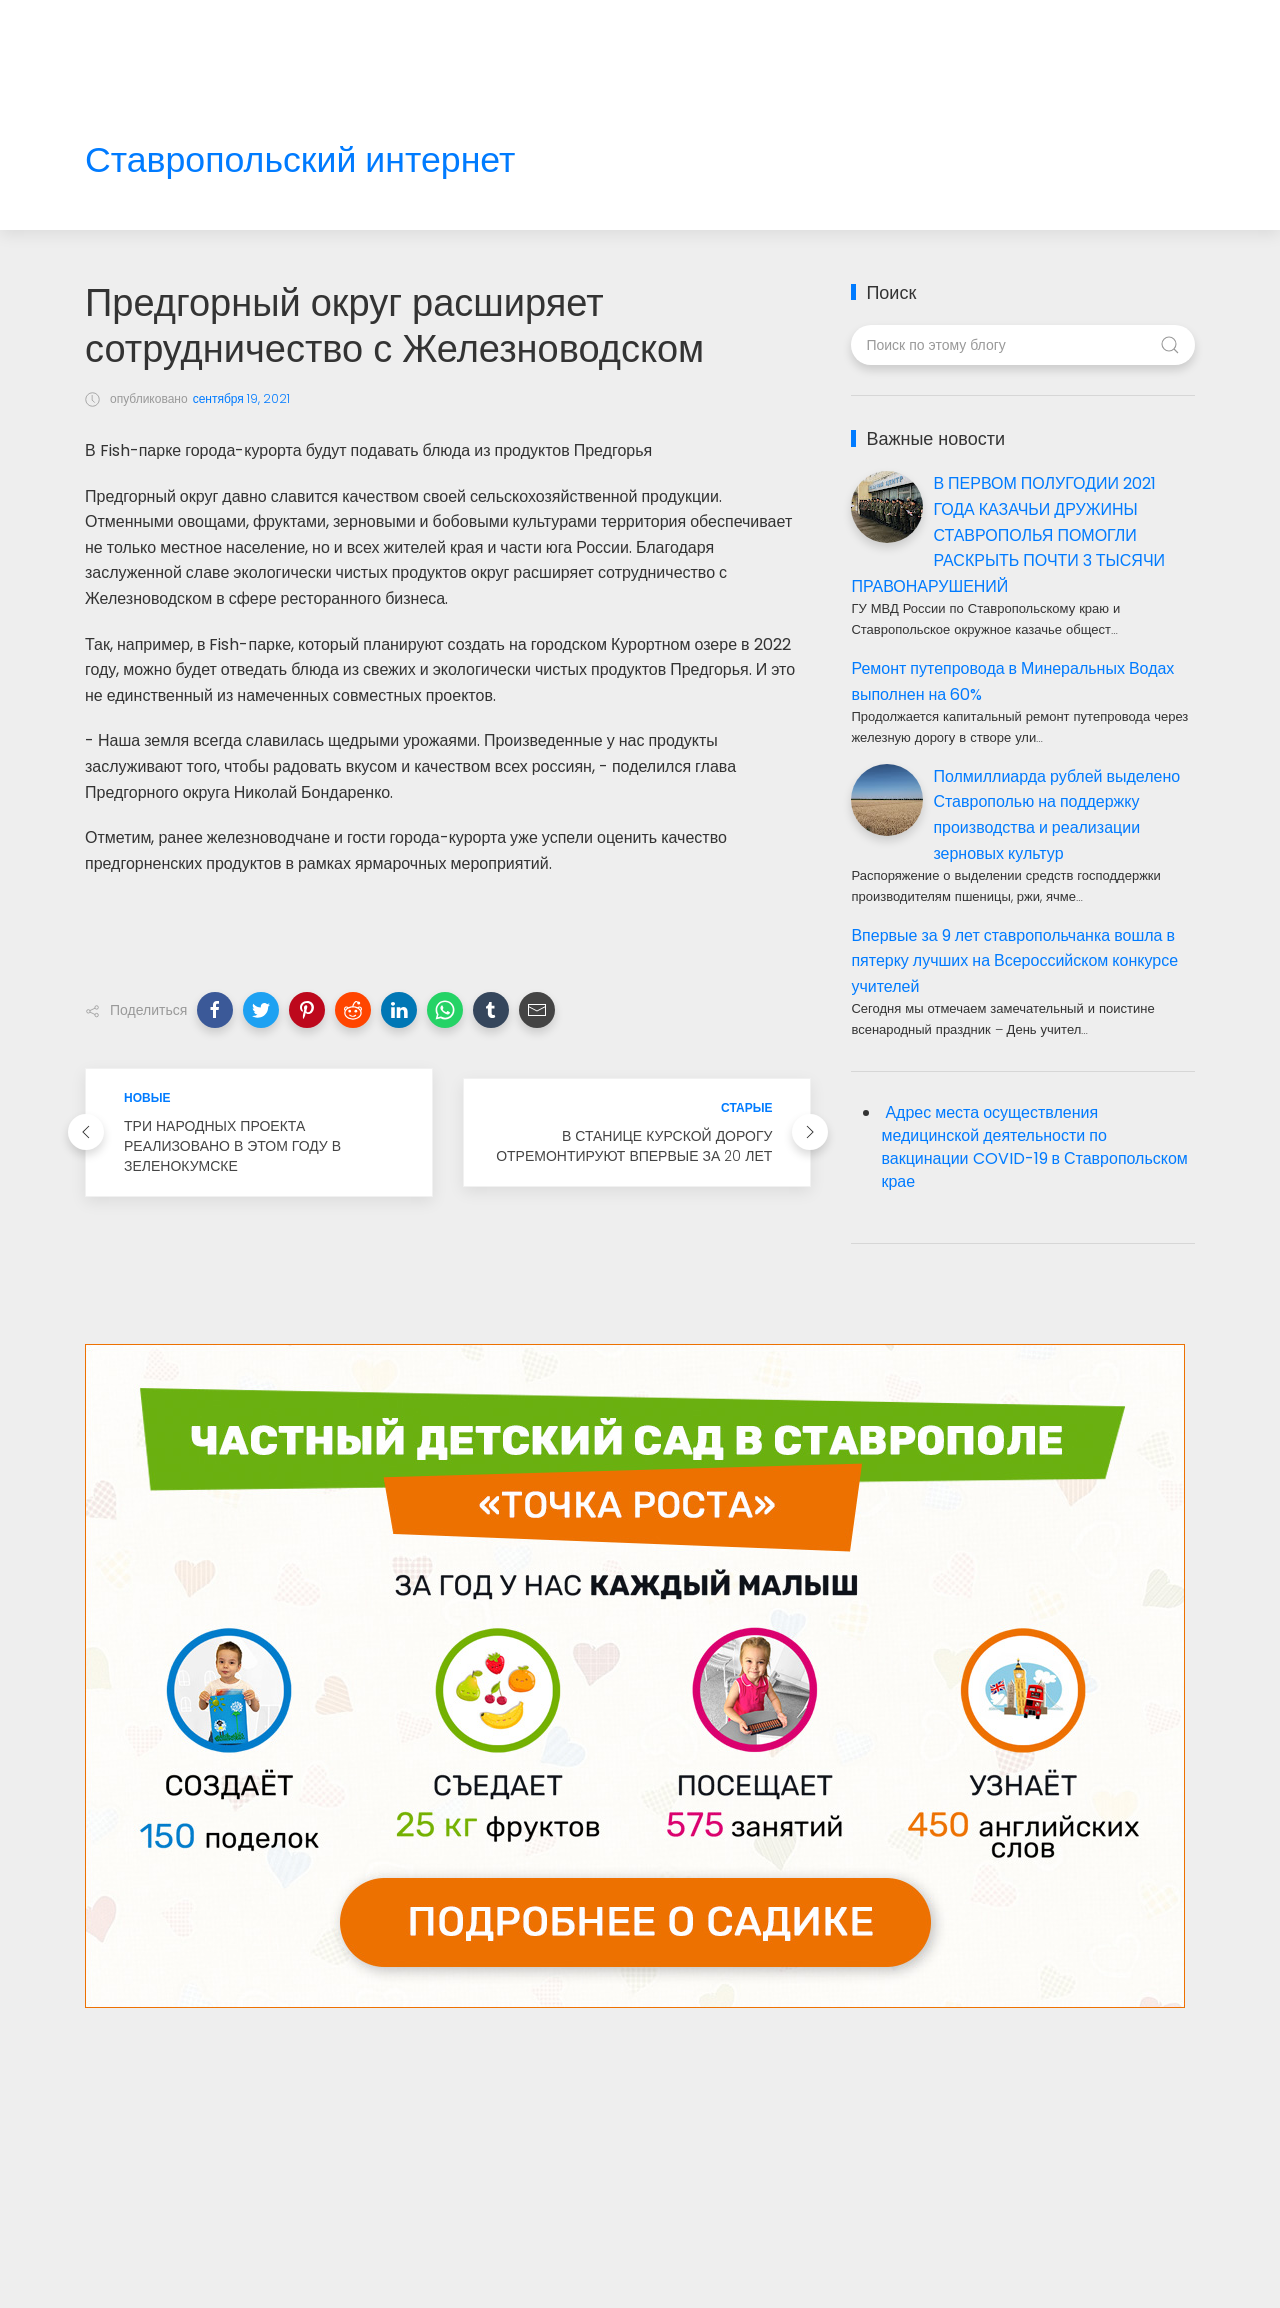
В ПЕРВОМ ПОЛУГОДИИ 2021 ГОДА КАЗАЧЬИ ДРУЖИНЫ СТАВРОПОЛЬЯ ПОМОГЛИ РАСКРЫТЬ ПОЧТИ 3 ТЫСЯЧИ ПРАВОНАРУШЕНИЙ (1008, 534)
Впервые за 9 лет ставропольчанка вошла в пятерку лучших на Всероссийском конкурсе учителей (1014, 961)
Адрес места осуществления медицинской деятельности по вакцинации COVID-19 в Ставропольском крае (1034, 1147)
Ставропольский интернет (300, 160)
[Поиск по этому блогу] (1022, 345)
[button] (215, 1010)
